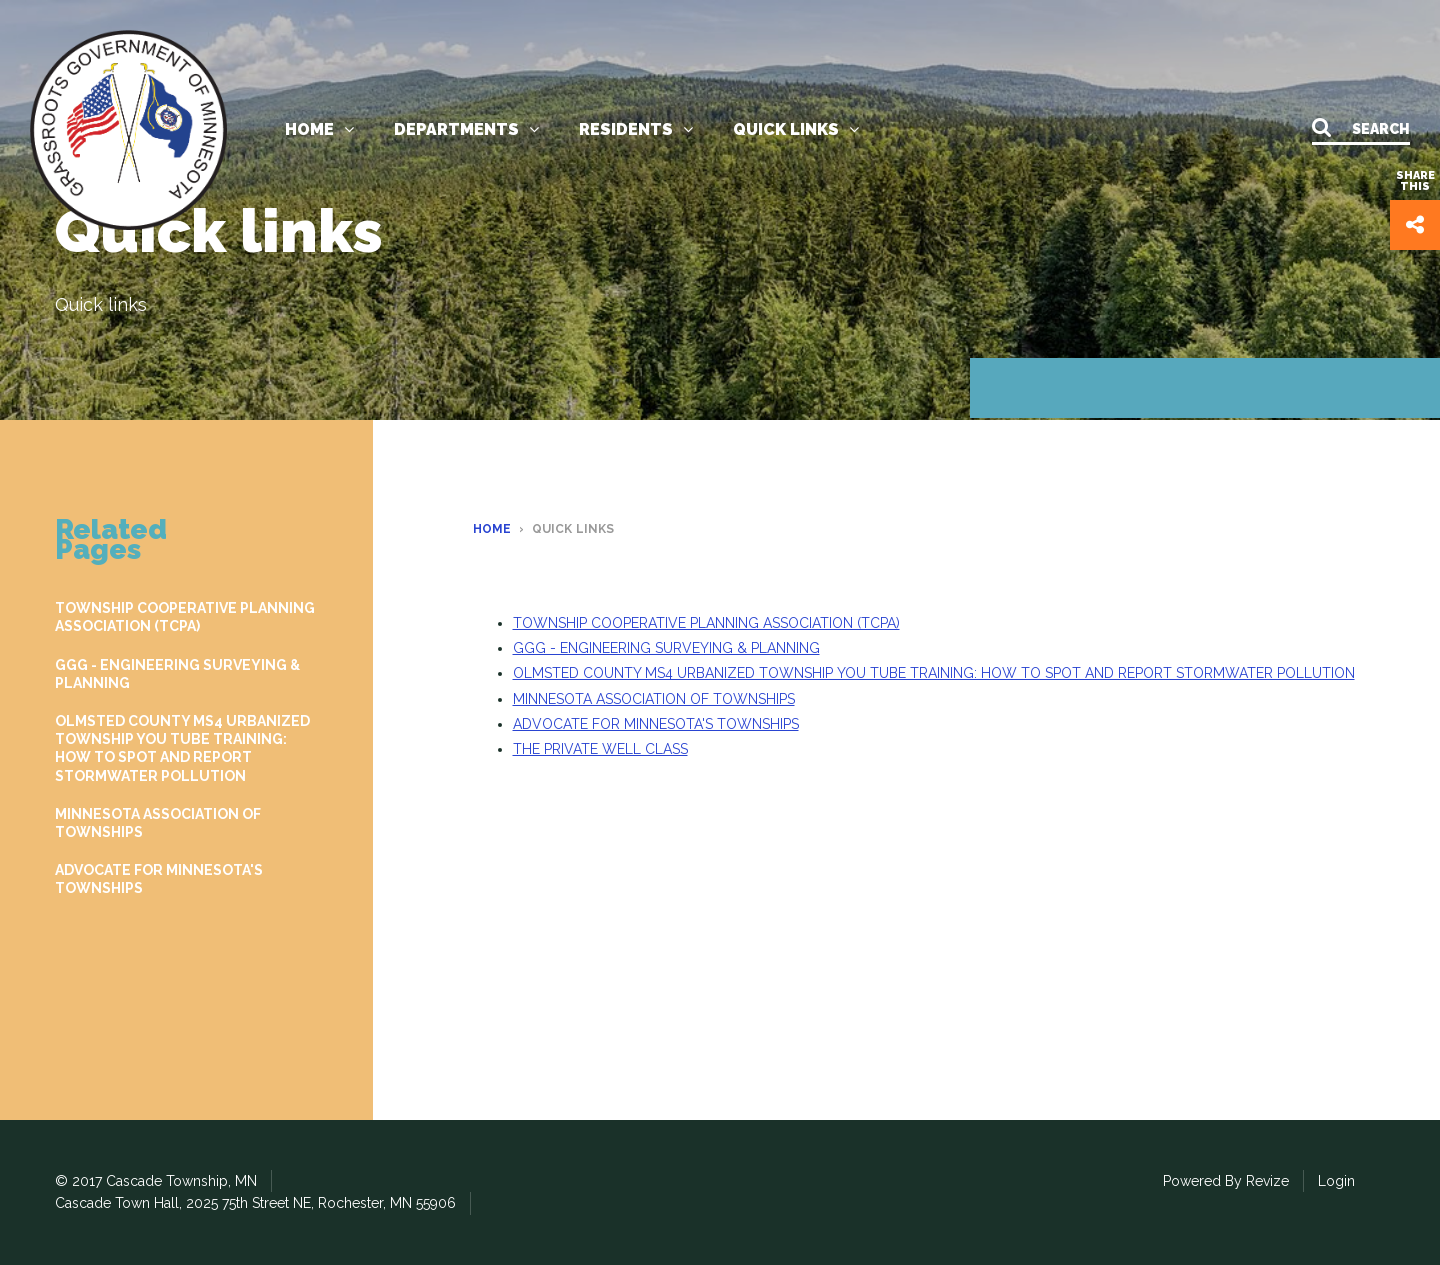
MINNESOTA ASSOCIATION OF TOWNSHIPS (158, 823)
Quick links (796, 129)
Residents (636, 129)
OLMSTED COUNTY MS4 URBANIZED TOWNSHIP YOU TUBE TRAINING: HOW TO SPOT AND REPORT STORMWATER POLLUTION (182, 748)
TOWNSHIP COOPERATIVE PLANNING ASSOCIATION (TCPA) (185, 617)
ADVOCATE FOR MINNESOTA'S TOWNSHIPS (159, 879)
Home (319, 129)
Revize (1267, 1181)
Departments (466, 129)
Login (1336, 1181)
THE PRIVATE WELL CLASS (600, 749)
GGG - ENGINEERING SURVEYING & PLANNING (177, 674)
